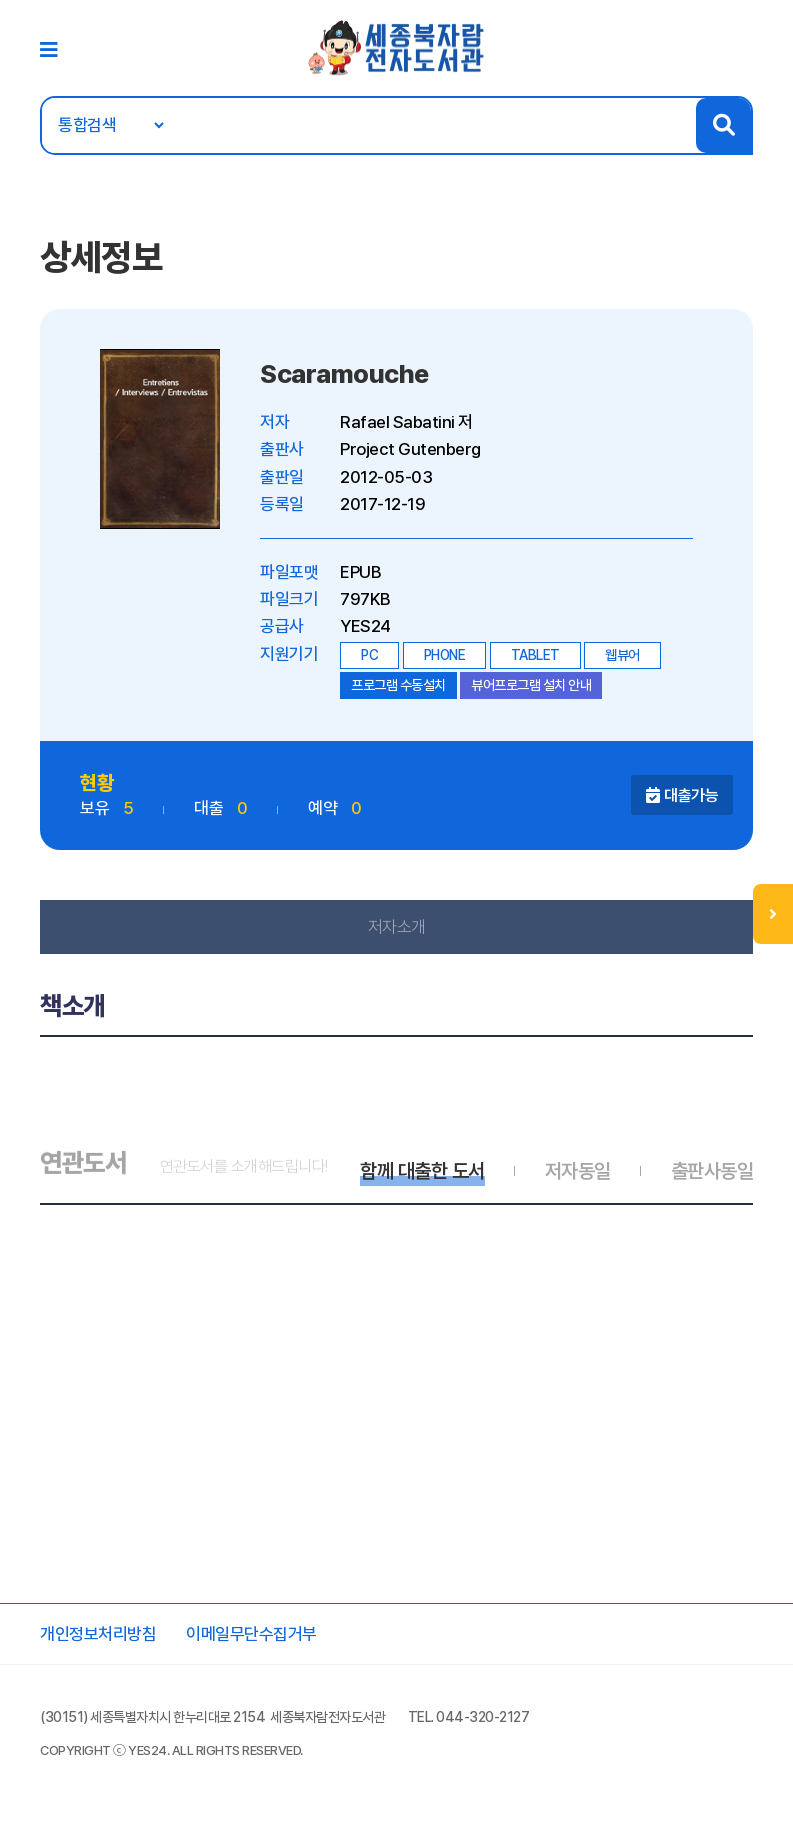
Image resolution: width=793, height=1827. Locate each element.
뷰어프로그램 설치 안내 (531, 685)
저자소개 (397, 927)
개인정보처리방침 (98, 1634)
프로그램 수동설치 (398, 685)
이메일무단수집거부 (251, 1634)
